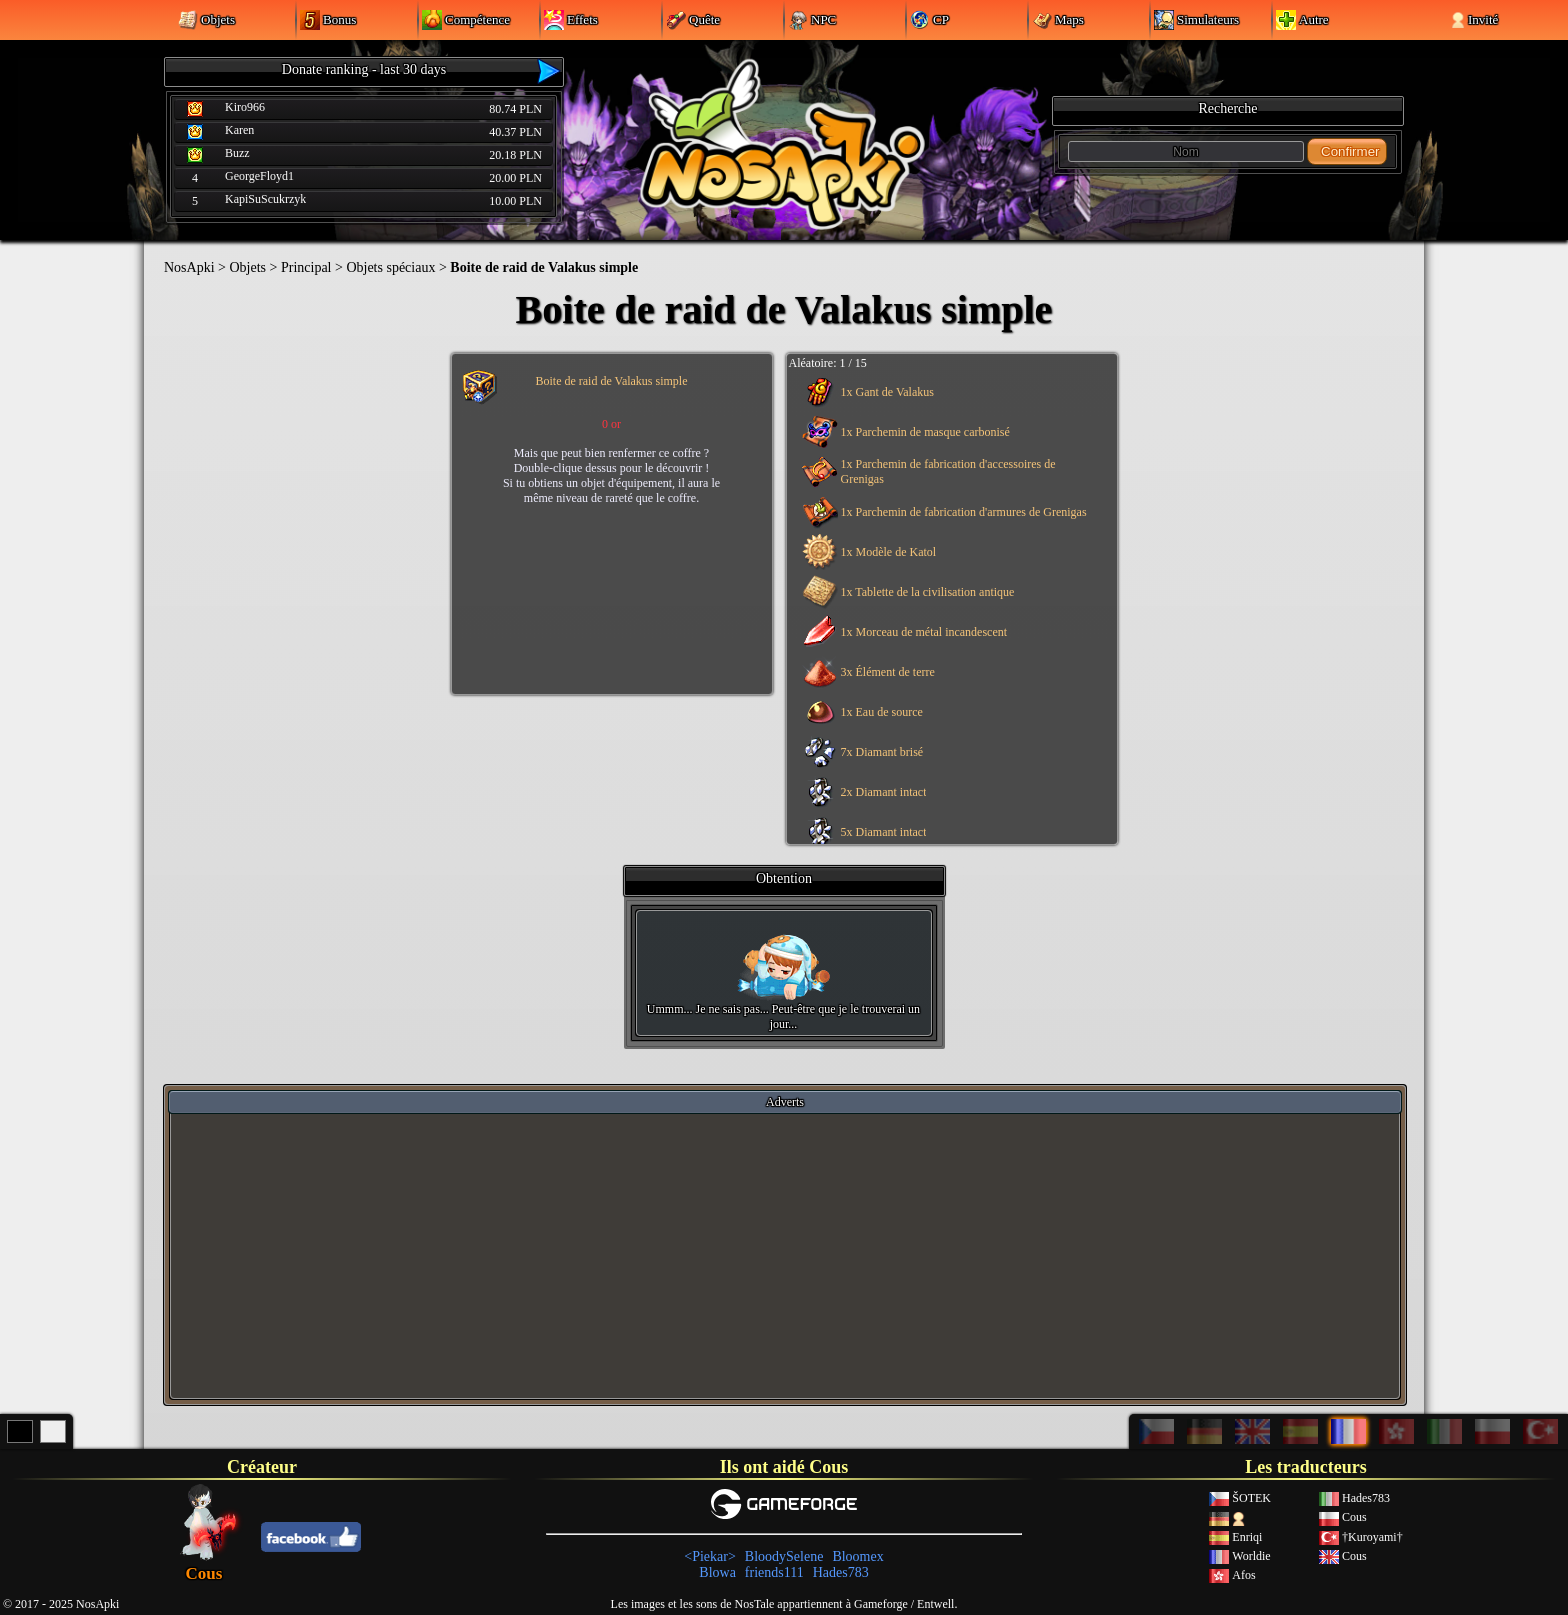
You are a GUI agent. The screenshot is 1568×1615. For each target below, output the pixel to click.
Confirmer (1350, 151)
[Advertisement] (785, 1255)
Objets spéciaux (390, 267)
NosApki (189, 267)
